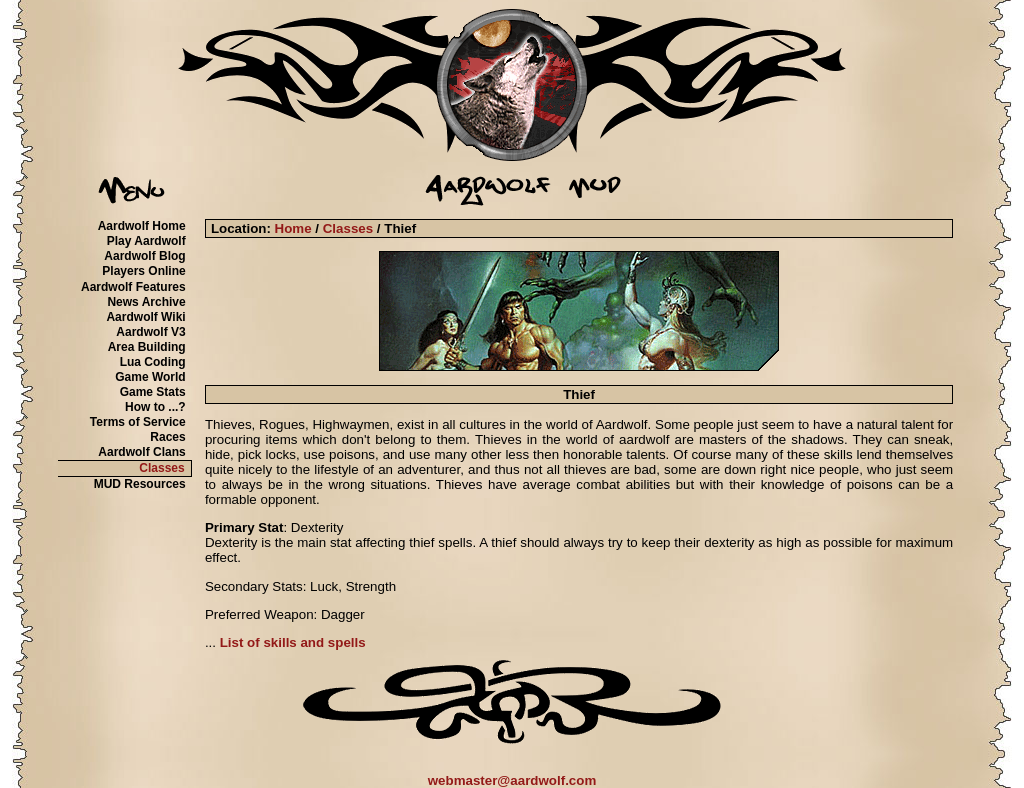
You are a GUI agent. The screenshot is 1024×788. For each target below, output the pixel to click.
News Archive (146, 302)
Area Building (147, 347)
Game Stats (153, 392)
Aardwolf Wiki (145, 317)
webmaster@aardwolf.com (512, 780)
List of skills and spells (293, 642)
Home (293, 228)
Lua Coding (153, 362)
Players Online (143, 271)
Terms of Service (138, 422)
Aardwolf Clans (141, 452)
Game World (150, 377)
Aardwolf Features (133, 287)
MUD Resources (140, 484)
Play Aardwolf (146, 241)
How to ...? (155, 407)
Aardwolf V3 (150, 332)
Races (167, 437)
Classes (161, 468)
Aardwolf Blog (144, 256)
